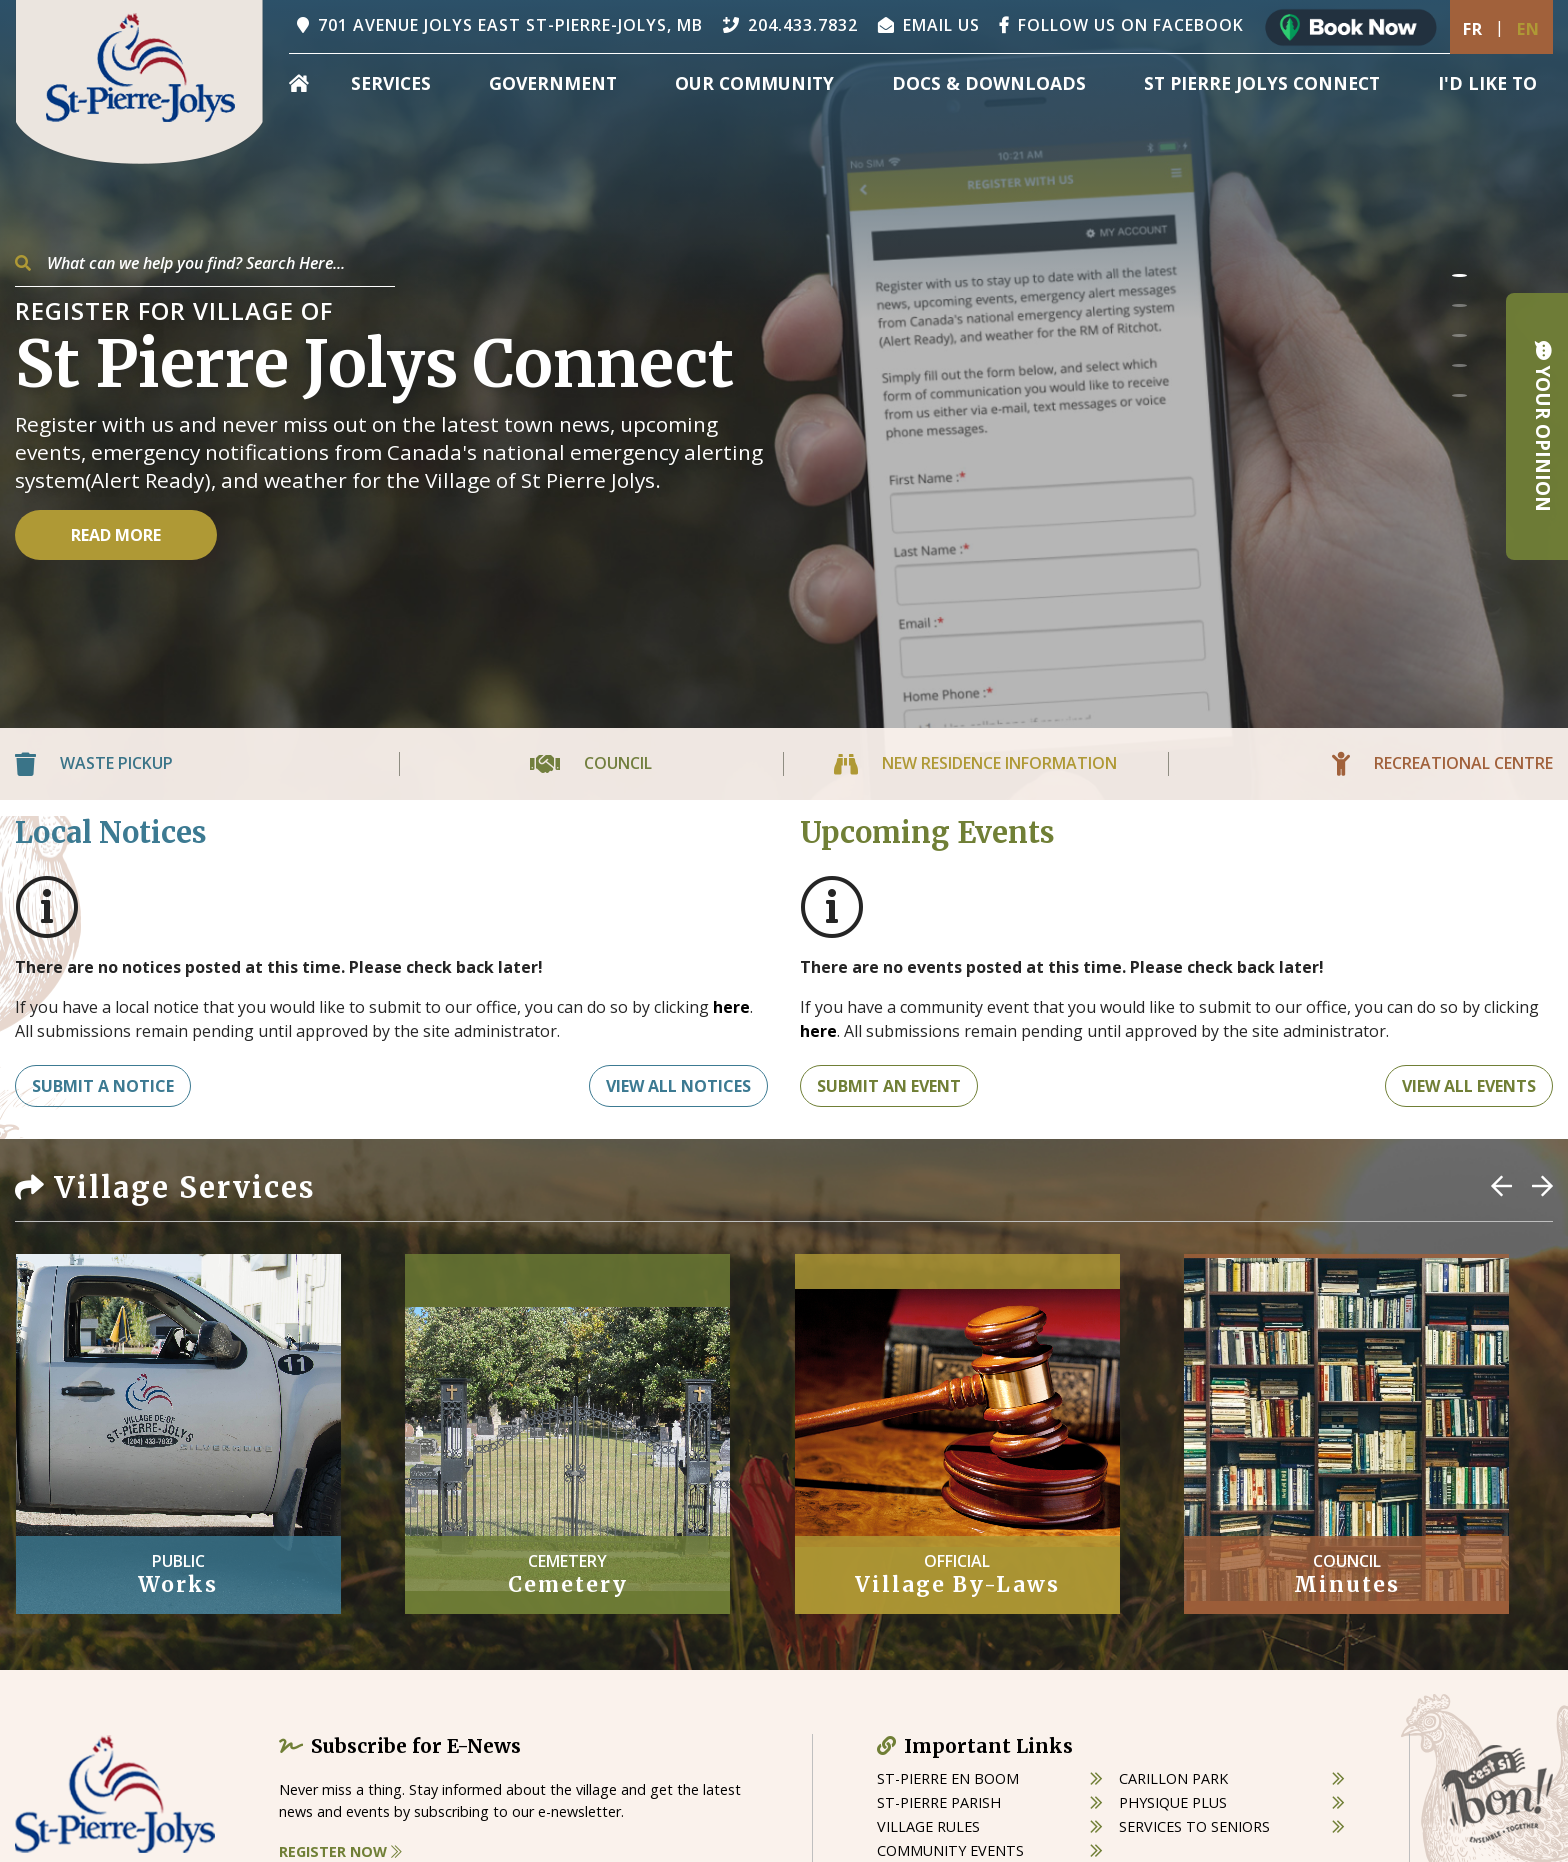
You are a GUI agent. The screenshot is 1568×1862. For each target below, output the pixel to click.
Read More (116, 535)
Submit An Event (889, 1086)
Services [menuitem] (391, 83)
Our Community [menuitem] (754, 83)
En (1528, 29)
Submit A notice (103, 1086)
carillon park (1173, 1778)
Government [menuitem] (553, 83)
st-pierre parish (939, 1802)
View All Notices (678, 1086)
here (731, 1007)
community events (950, 1850)
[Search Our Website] (205, 263)
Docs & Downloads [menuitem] (989, 83)
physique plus (1173, 1802)
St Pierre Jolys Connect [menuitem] (1262, 83)
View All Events (1469, 1086)
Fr (1473, 29)
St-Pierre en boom (948, 1778)
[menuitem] (299, 83)
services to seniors (1194, 1826)
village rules (928, 1826)
